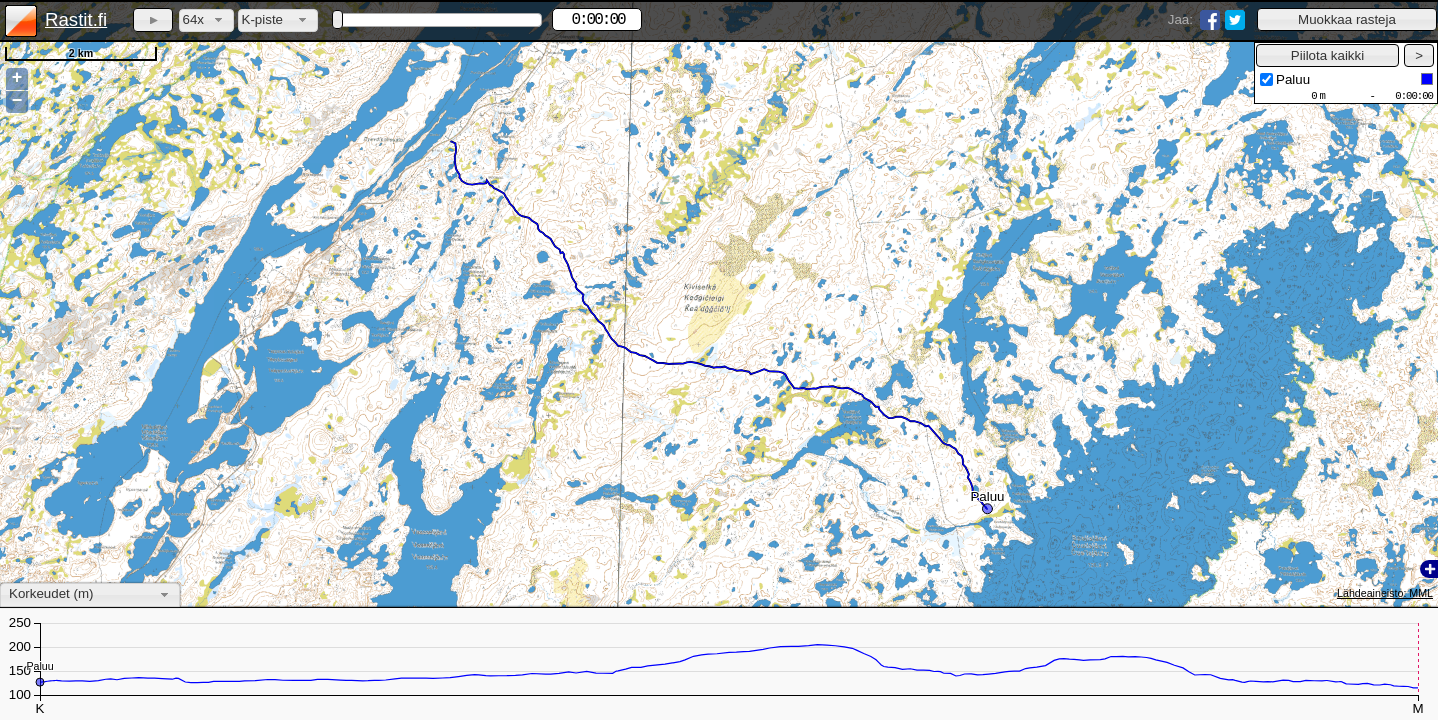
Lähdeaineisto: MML (1385, 593)
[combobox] (206, 20)
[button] (1347, 19)
